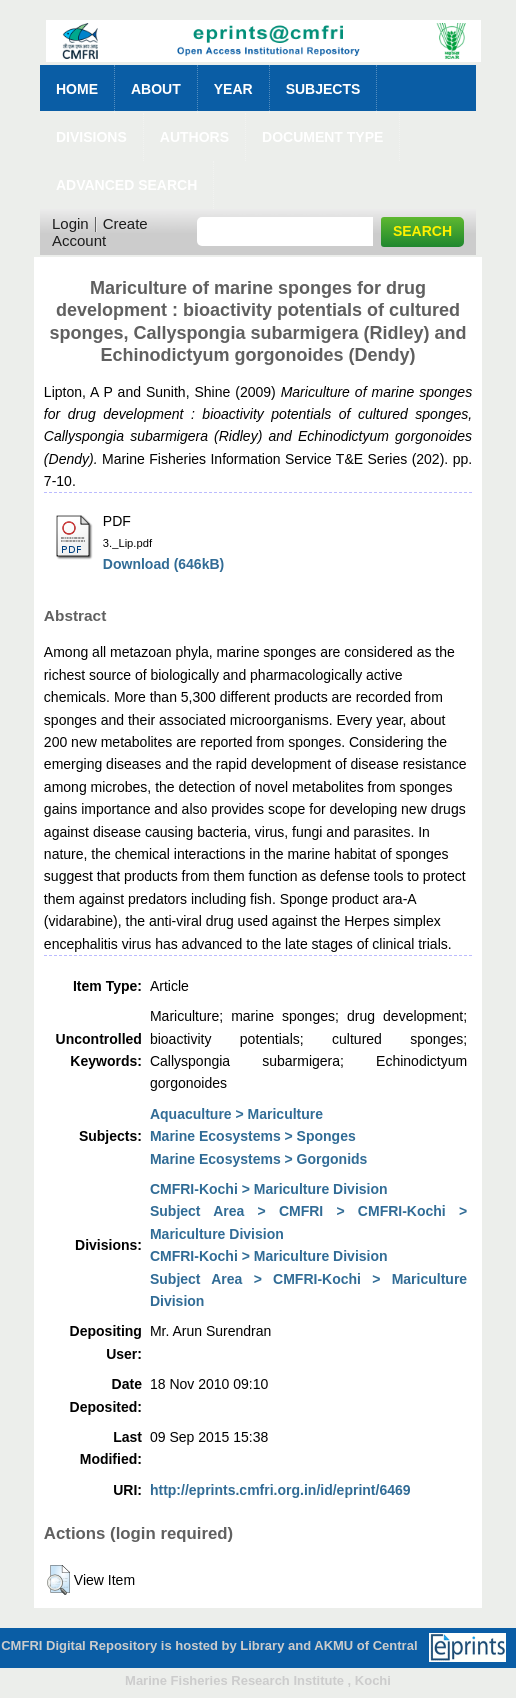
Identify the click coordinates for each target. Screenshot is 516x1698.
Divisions (91, 137)
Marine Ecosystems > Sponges (253, 1136)
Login (70, 223)
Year (233, 89)
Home (77, 89)
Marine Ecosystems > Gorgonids (258, 1159)
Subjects (323, 89)
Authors (194, 137)
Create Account (100, 232)
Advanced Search (126, 185)
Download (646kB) (163, 564)
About (156, 89)
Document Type (322, 137)
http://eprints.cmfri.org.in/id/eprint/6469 (280, 1490)
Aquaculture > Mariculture (236, 1114)
